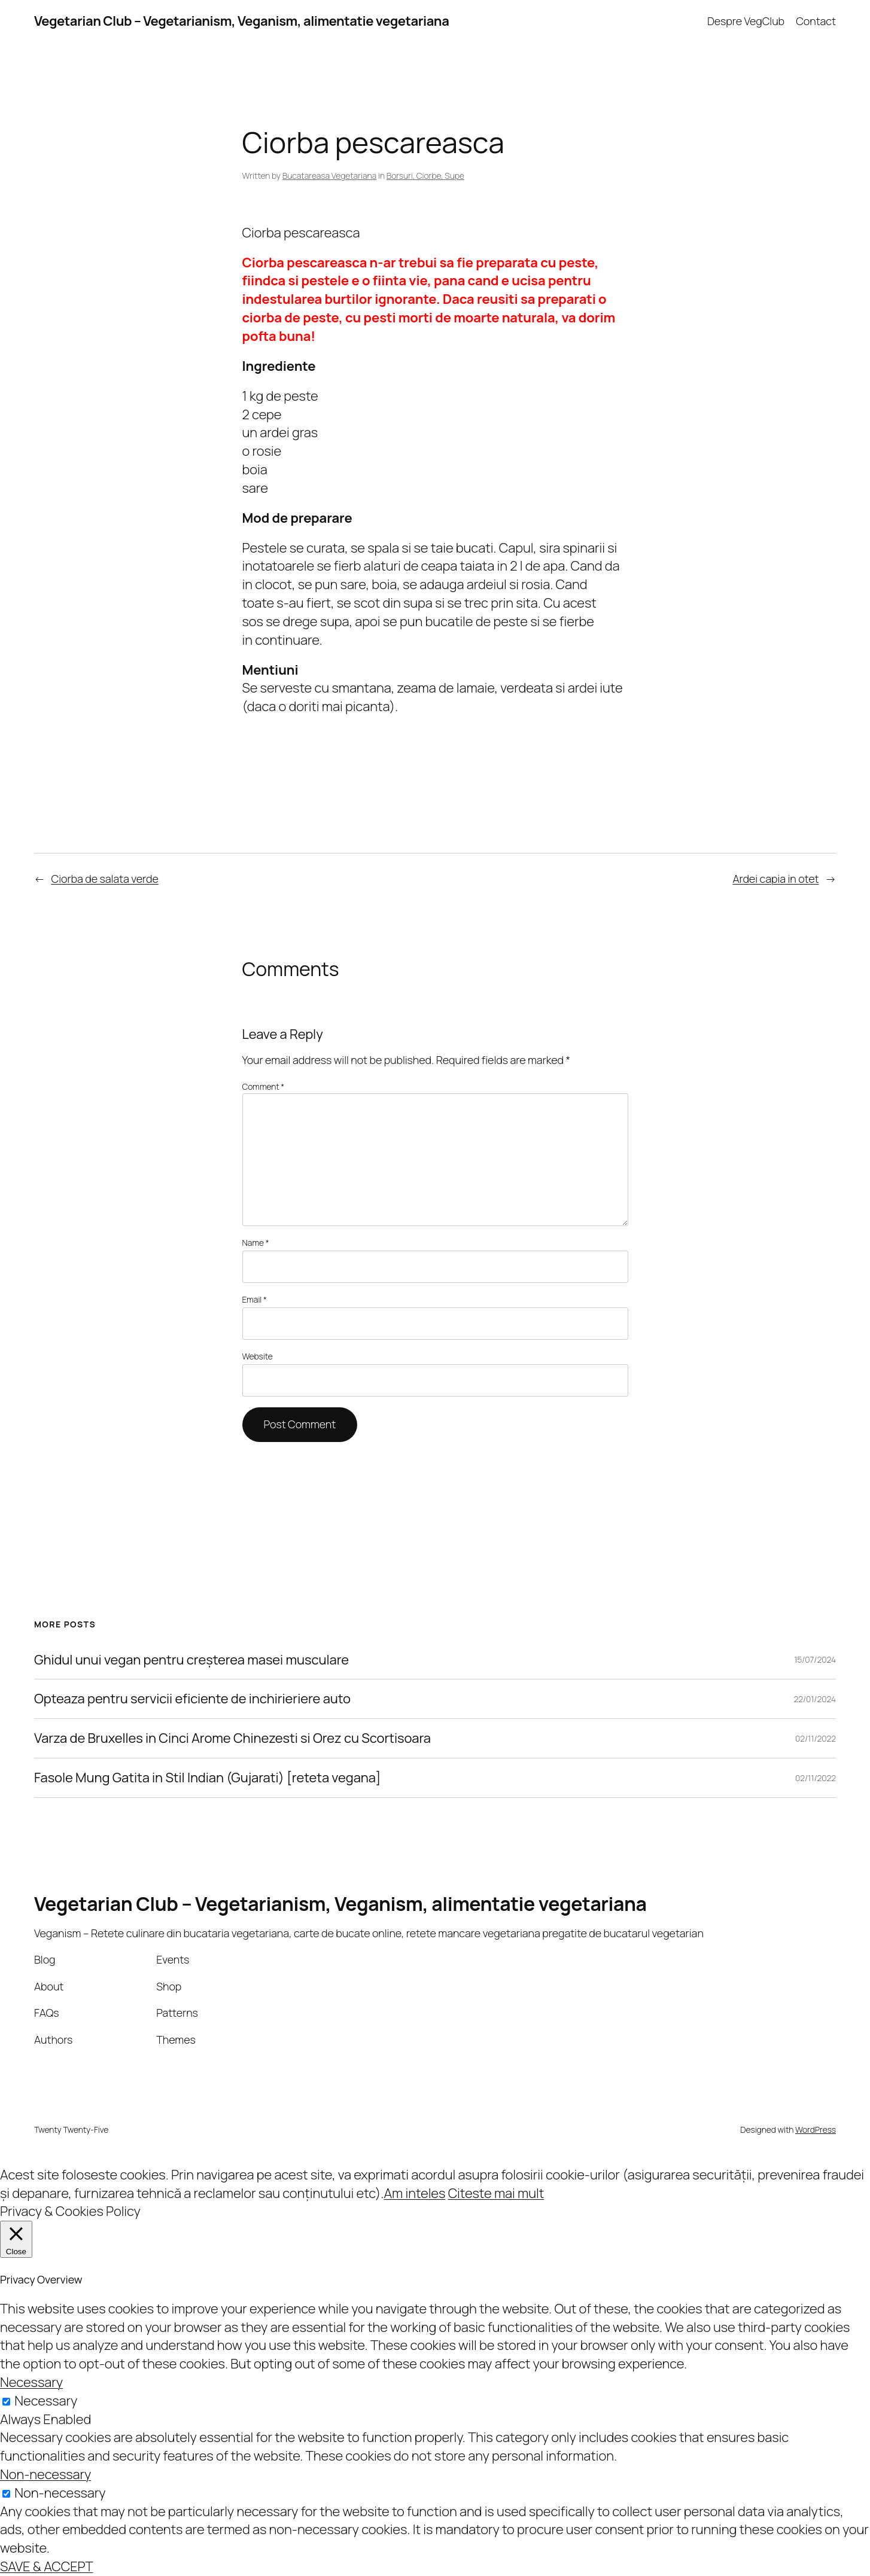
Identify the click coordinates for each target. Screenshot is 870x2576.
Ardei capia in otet (775, 878)
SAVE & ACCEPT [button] (46, 2566)
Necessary (45, 2401)
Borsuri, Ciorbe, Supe (425, 175)
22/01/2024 (814, 1699)
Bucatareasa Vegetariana (329, 175)
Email (254, 1299)
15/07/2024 (815, 1659)
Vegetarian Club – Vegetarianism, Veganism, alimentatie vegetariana (241, 21)
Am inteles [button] (414, 2193)
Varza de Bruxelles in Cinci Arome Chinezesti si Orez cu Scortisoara (232, 1738)
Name (255, 1242)
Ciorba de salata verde (105, 878)
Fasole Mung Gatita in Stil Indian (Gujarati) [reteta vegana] (207, 1777)
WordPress (815, 2129)
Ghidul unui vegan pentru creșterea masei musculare (191, 1660)
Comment (263, 1086)
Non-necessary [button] (45, 2474)
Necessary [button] (31, 2382)
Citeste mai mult (496, 2193)
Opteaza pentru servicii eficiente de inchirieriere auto (192, 1698)
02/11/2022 (815, 1738)
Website (257, 1356)
